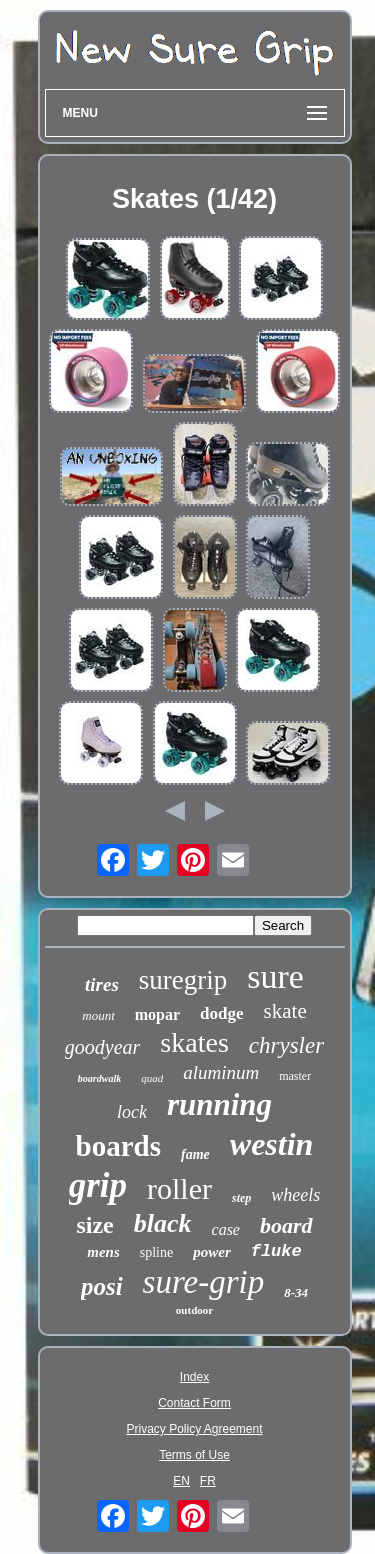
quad (152, 1078)
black (163, 1223)
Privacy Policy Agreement (194, 1429)
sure (275, 976)
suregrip (183, 980)
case (226, 1229)
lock (132, 1112)
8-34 (296, 1292)
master (295, 1076)
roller (179, 1188)
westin (272, 1144)
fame (195, 1154)
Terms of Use (194, 1455)
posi (102, 1286)
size (94, 1225)
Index (194, 1377)
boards (118, 1146)
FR (208, 1481)
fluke (276, 1251)
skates (194, 1042)
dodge (221, 1013)
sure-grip (204, 1282)
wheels (295, 1195)
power (212, 1252)
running (219, 1104)
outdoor (194, 1310)
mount (98, 1015)
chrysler (286, 1045)
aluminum (221, 1072)
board (286, 1225)
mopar (157, 1014)
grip (98, 1185)
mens (103, 1252)
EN (181, 1481)
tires (102, 984)
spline (156, 1252)
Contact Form (194, 1403)
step (241, 1198)
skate (285, 1011)
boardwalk (99, 1078)
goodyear (103, 1047)
